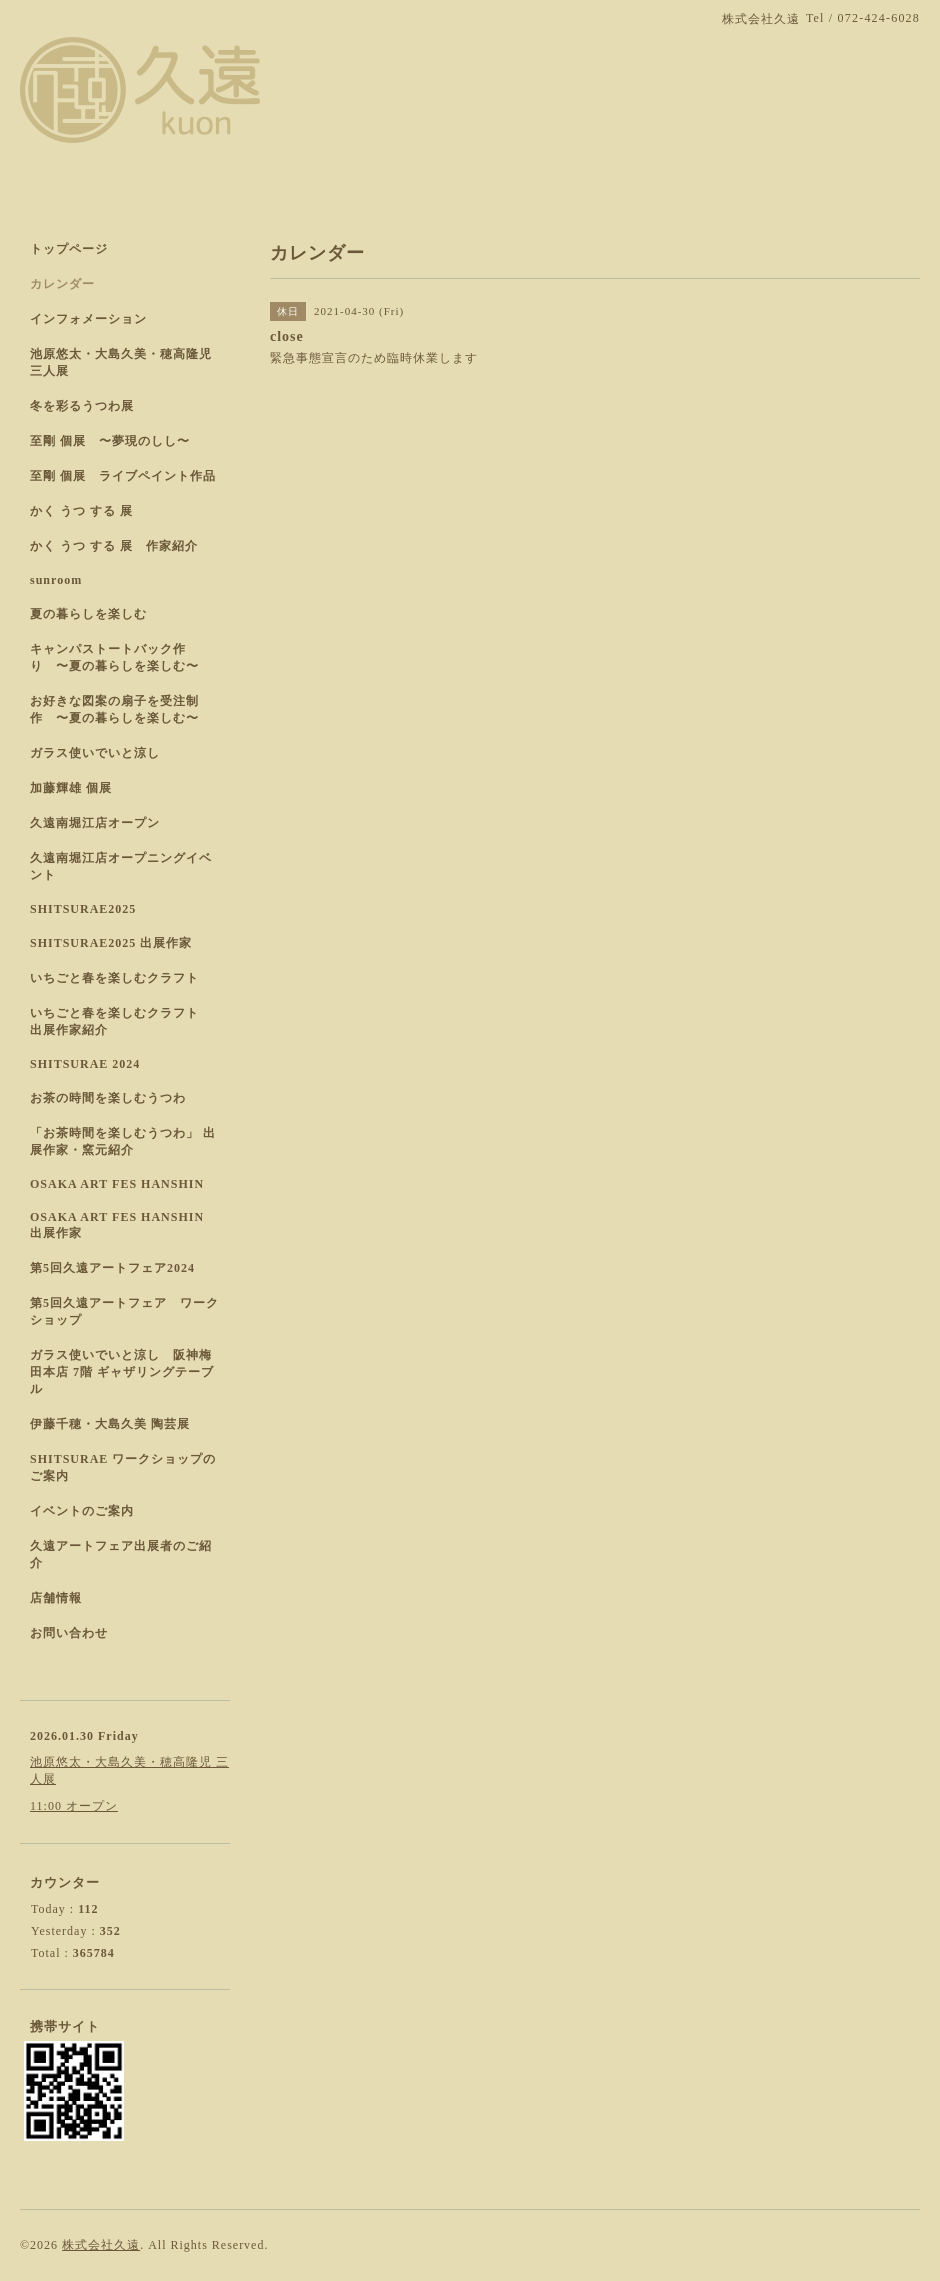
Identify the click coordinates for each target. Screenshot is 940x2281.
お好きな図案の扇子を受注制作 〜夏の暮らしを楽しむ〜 (114, 709)
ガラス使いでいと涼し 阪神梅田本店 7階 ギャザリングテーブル (122, 1372)
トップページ (69, 249)
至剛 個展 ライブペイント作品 (123, 476)
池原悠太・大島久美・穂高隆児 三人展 (121, 362)
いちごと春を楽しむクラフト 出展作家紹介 (121, 1021)
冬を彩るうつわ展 (82, 406)
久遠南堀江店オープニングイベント (121, 866)
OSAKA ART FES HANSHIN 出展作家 (117, 1225)
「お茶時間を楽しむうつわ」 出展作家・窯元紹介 (123, 1141)
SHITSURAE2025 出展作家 (111, 943)
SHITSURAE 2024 (85, 1064)
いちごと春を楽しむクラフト (114, 978)
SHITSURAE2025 (83, 909)
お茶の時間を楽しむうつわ (108, 1098)
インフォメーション (88, 319)
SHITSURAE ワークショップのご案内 (123, 1467)
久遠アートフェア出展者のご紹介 (121, 1554)
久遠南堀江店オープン (95, 823)
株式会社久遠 (101, 2245)
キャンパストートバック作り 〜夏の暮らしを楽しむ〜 (114, 657)
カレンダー (62, 284)
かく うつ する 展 (81, 511)
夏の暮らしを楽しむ (88, 614)
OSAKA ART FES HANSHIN (117, 1184)
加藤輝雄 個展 (71, 788)
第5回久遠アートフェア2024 (112, 1268)
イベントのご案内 (82, 1511)
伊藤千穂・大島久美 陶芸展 (110, 1424)
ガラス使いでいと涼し (95, 753)
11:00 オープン (74, 1806)
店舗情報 (56, 1598)
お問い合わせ (69, 1633)
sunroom (56, 580)
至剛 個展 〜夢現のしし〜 (110, 441)
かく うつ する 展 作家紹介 (114, 546)
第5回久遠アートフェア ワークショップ (124, 1311)
